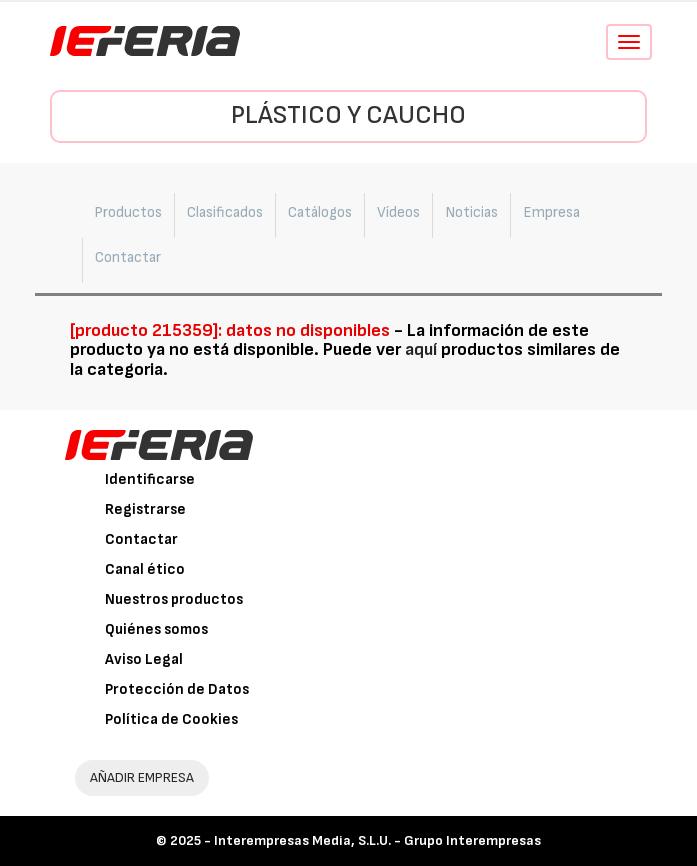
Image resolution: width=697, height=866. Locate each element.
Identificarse (150, 479)
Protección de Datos (177, 689)
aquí (421, 349)
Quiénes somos (156, 629)
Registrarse (145, 509)
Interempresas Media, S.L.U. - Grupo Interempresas (377, 840)
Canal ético (145, 569)
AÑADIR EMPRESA (142, 777)
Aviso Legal (144, 659)
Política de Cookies (171, 719)
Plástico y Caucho (348, 115)
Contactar (141, 539)
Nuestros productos (174, 599)
